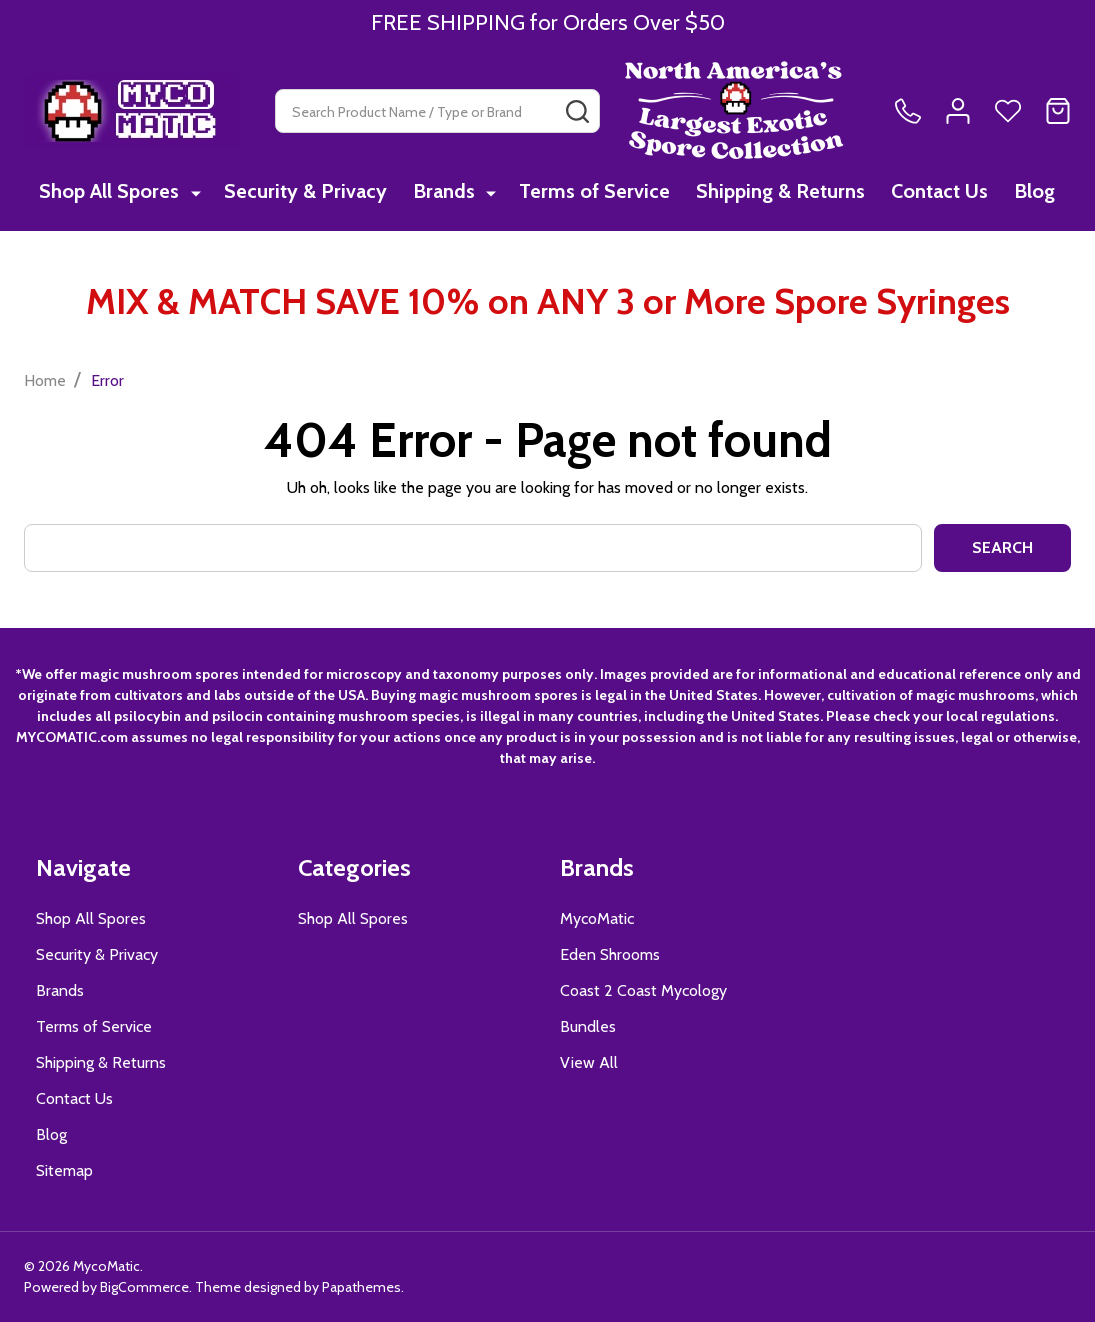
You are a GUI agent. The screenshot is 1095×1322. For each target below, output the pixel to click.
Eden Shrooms (610, 954)
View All (589, 1062)
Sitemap (64, 1170)
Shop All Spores (108, 192)
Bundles (588, 1026)
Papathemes (361, 1287)
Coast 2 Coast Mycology (643, 990)
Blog (1036, 192)
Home (45, 380)
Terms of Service (590, 192)
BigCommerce (144, 1287)
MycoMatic (597, 918)
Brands (442, 192)
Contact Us (939, 192)
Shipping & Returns (778, 192)
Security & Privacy (301, 192)
